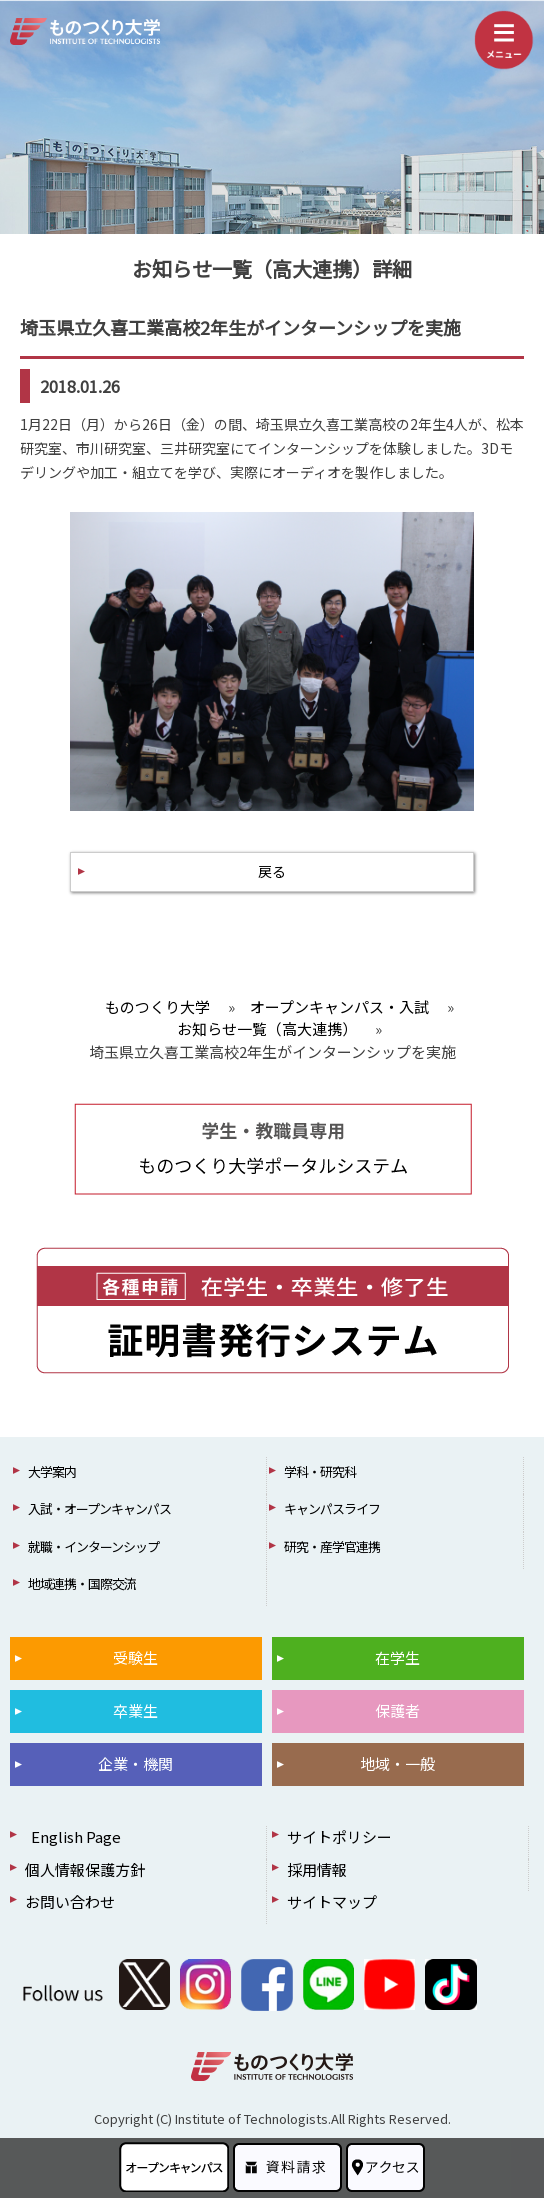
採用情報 (317, 1869)
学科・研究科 (320, 1471)
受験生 (135, 1657)
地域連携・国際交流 (82, 1583)
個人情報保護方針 (85, 1869)
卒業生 (135, 1710)
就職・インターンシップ (93, 1546)
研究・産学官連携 (332, 1546)
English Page (73, 1836)
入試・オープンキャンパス (99, 1508)
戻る (272, 871)
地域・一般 (397, 1763)
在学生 (397, 1657)
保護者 (397, 1710)
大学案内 (52, 1471)
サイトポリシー (339, 1836)
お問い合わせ (70, 1901)
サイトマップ (332, 1901)
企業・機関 (135, 1763)
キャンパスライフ (332, 1508)
